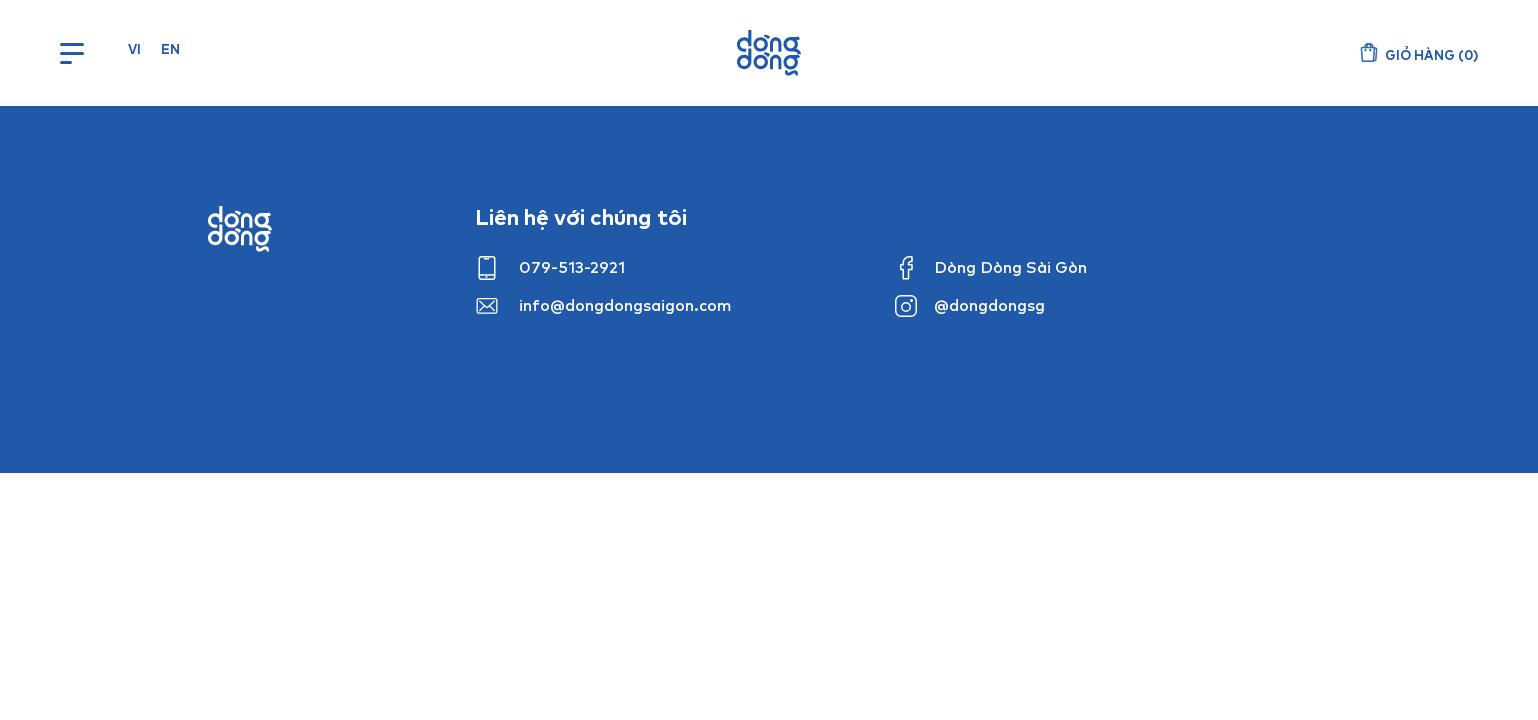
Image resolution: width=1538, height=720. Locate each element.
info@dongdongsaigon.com (625, 305)
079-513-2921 (572, 267)
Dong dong (240, 229)
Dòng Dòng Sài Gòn (1010, 267)
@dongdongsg (989, 305)
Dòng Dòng (769, 53)
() (1431, 55)
